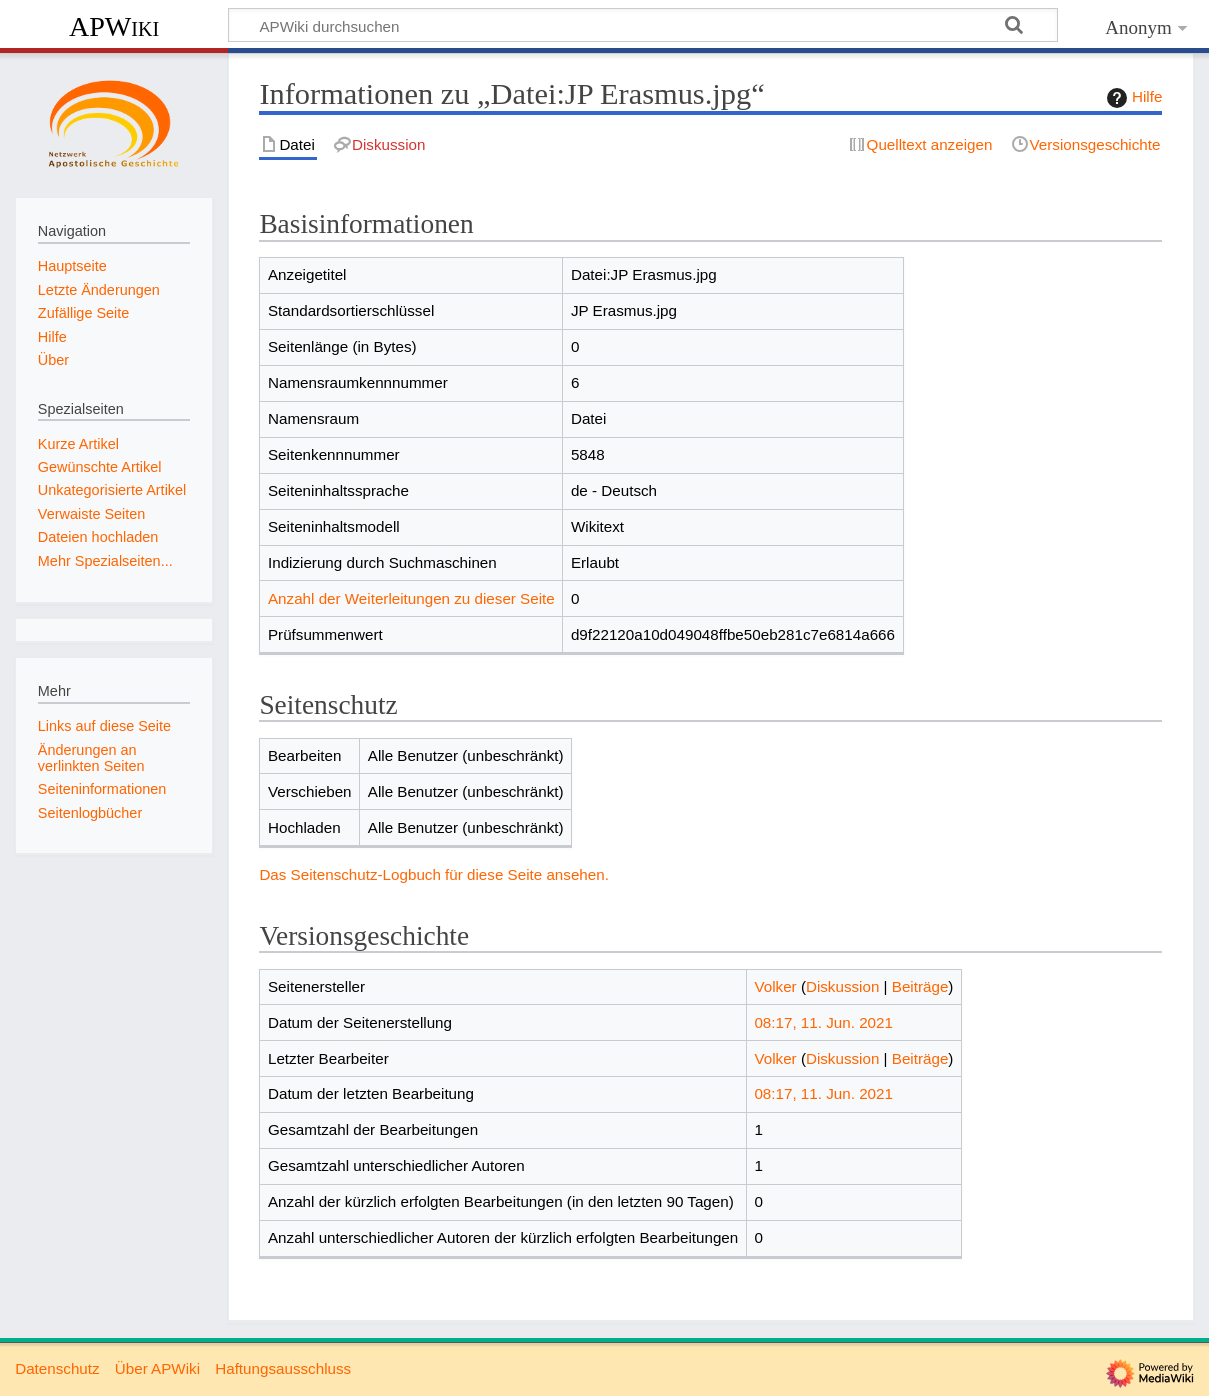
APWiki (114, 26)
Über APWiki (157, 1368)
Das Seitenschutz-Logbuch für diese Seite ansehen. (434, 874)
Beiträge (920, 986)
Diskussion (842, 986)
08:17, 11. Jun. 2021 (823, 1022)
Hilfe (1132, 98)
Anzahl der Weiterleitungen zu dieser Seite (411, 598)
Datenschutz (57, 1368)
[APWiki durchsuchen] (643, 25)
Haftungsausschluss (283, 1368)
